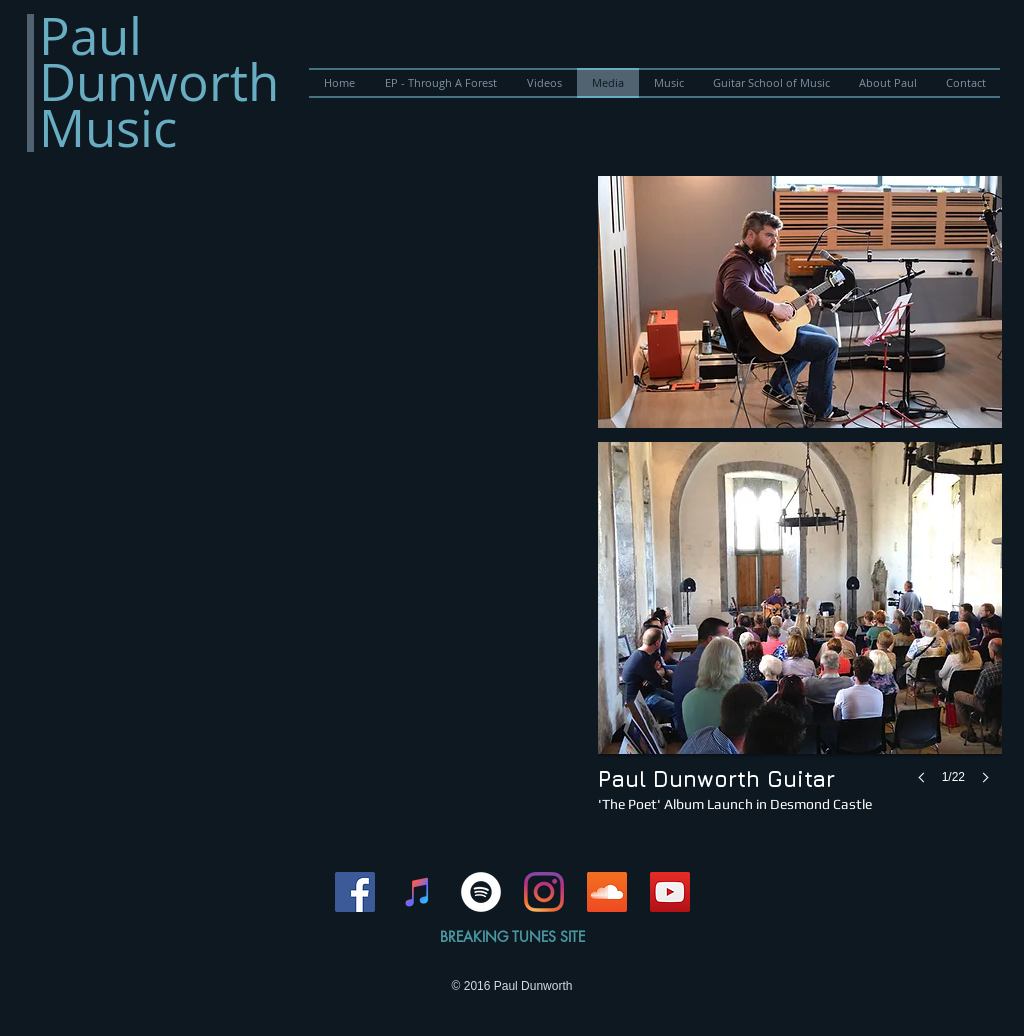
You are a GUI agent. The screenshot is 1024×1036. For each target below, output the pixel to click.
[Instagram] (544, 892)
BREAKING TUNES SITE (512, 936)
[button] (800, 302)
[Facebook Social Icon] (355, 892)
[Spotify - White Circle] (481, 892)
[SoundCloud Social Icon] (607, 892)
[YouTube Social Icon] (670, 892)
